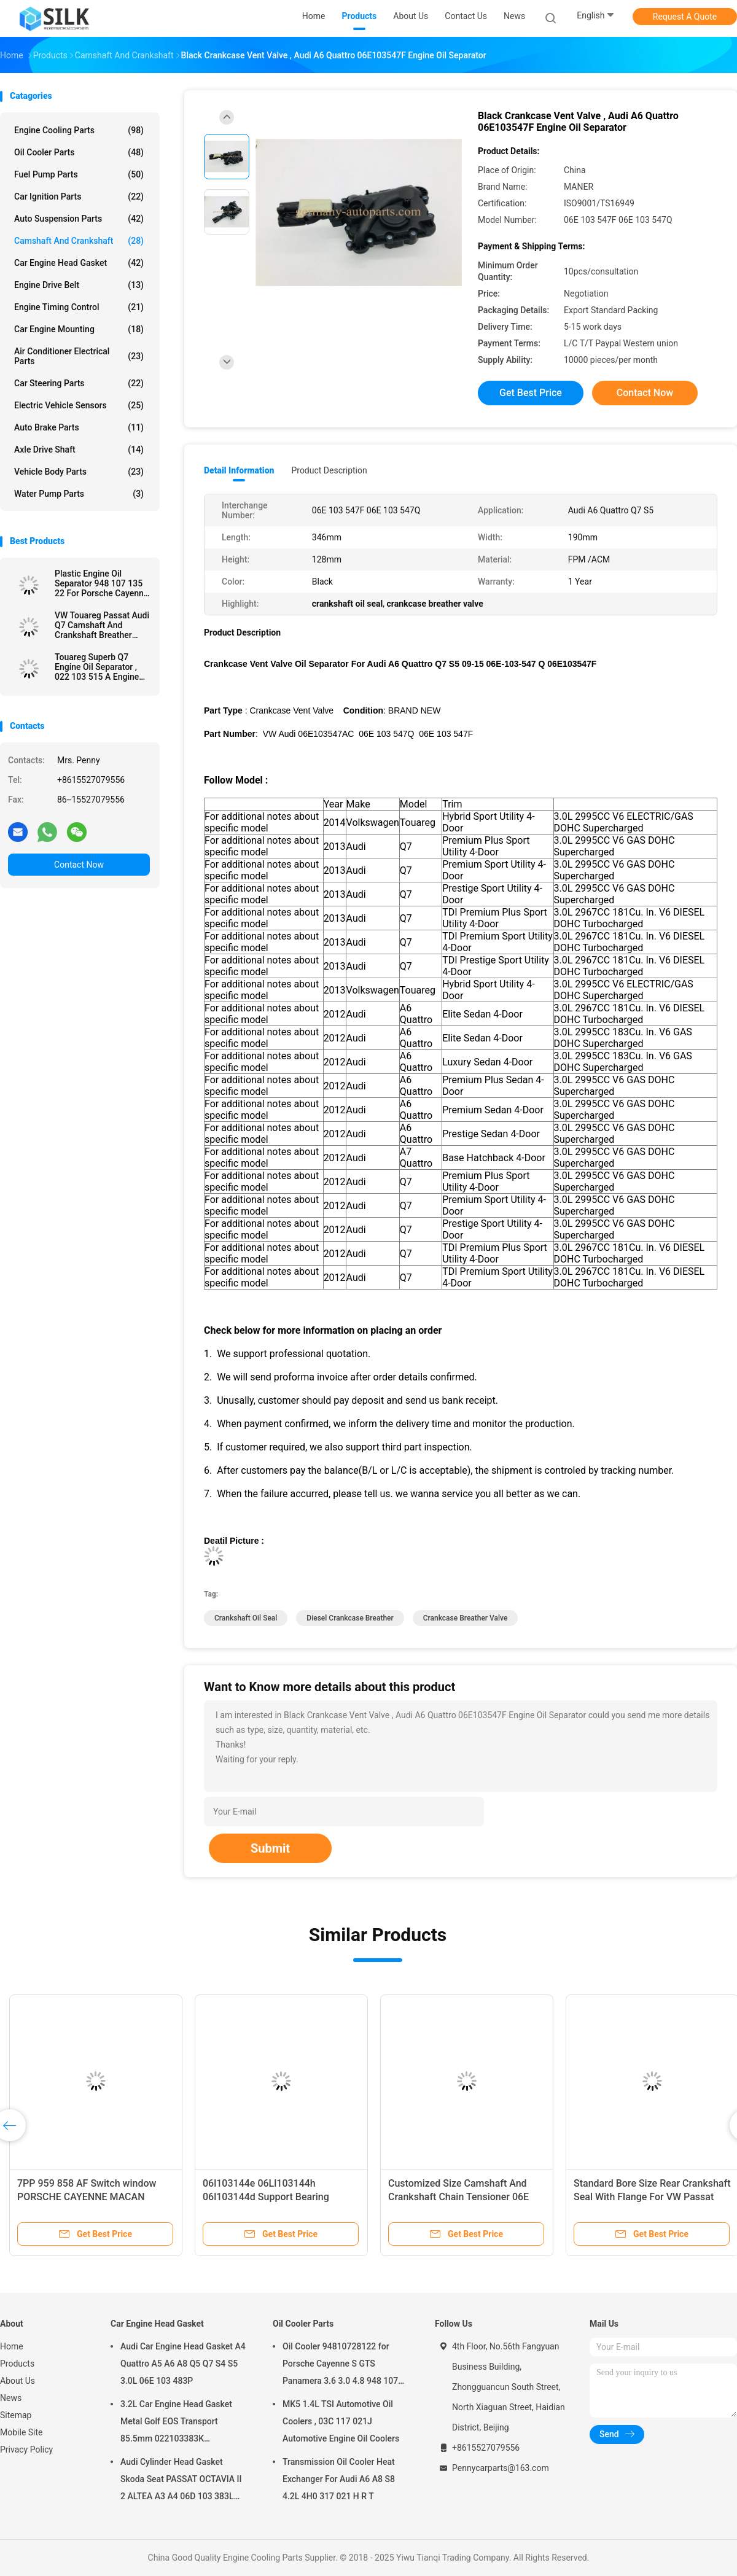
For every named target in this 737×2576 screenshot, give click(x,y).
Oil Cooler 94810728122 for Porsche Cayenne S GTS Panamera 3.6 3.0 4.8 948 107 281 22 (340, 2365)
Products (17, 2363)
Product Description (329, 470)
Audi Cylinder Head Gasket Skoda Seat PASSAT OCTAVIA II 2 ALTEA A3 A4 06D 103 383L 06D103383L (181, 2481)
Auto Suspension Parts (79, 218)
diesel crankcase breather (349, 1618)
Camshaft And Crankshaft (79, 241)
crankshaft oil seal (245, 1618)
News (10, 2398)
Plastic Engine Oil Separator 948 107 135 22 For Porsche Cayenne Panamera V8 (101, 583)
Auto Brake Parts (79, 427)
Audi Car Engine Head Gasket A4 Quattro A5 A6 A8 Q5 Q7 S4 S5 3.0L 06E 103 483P (183, 2363)
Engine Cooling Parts (79, 130)
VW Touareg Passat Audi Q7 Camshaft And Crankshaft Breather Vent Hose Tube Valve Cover (102, 625)
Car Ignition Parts (79, 196)
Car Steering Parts (79, 383)
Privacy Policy (26, 2449)
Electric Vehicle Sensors (79, 405)
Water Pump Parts (79, 494)
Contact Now (79, 865)
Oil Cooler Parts (79, 152)
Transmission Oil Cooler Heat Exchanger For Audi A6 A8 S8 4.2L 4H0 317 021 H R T (339, 2479)
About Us (17, 2381)
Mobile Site (21, 2432)
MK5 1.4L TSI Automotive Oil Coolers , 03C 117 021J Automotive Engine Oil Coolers (341, 2421)
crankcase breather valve (465, 1618)
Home (11, 2346)
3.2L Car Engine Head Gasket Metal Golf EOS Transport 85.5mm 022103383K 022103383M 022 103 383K (176, 2423)
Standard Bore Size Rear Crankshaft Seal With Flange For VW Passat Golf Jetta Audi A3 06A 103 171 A (652, 2196)
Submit (270, 1848)
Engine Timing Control (79, 307)
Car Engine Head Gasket (79, 263)
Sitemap (15, 2415)
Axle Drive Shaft (79, 449)
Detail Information (239, 470)
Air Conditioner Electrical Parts (79, 356)
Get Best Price (530, 393)
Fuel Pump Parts (79, 174)
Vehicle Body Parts (79, 471)
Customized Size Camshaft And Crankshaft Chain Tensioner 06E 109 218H (458, 2196)
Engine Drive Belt (79, 285)
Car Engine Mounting (79, 329)
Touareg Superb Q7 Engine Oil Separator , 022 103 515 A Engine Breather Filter (97, 667)
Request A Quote (685, 16)
